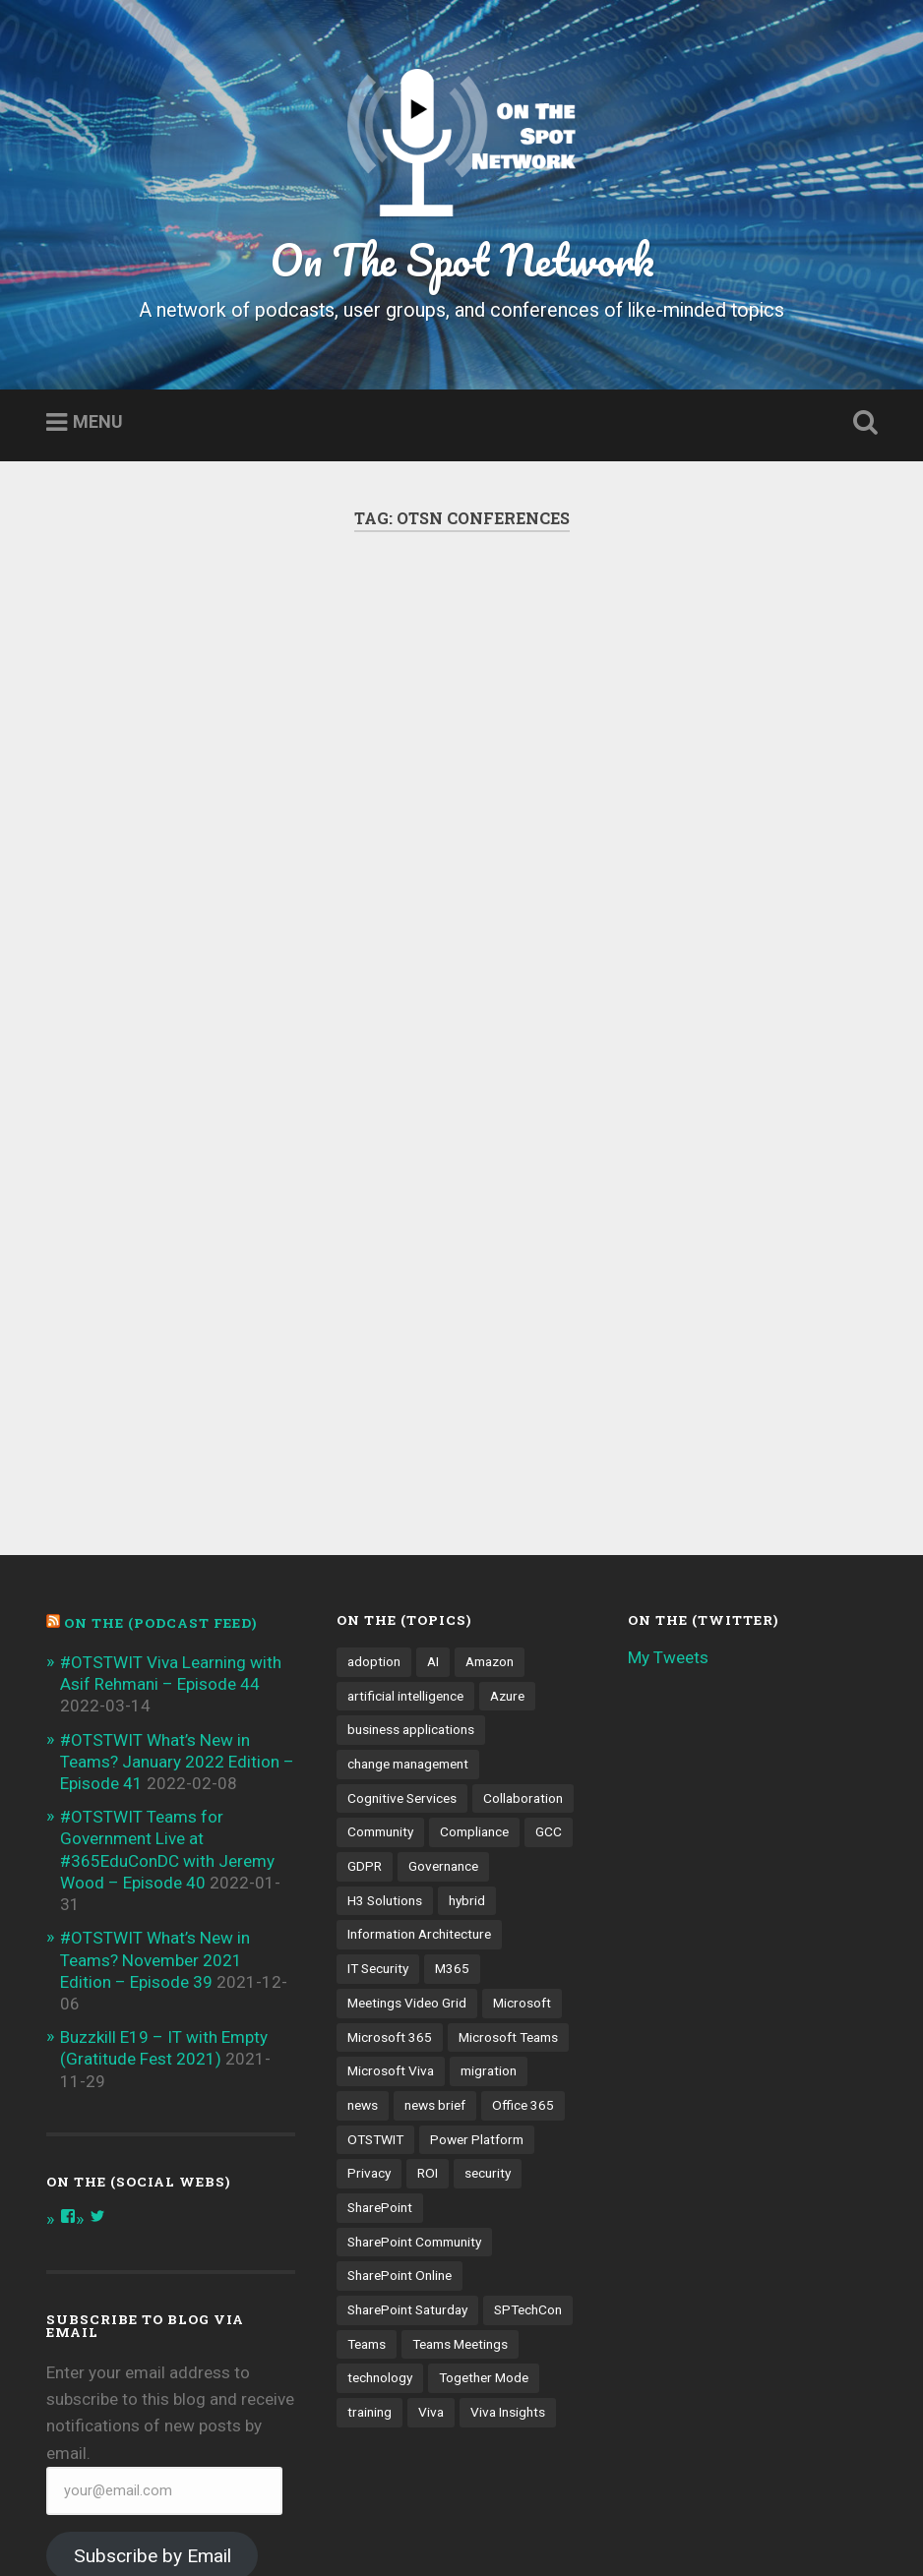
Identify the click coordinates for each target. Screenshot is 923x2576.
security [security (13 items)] (487, 1999)
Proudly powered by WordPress (186, 2530)
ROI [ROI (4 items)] (427, 1999)
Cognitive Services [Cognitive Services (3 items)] (402, 1624)
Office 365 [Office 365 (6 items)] (523, 1931)
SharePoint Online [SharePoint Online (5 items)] (399, 2101)
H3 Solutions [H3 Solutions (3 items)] (384, 1726)
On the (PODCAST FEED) (160, 1449)
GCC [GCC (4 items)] (548, 1657)
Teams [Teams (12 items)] (366, 2170)
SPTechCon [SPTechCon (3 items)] (528, 2135)
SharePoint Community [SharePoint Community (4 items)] (414, 2067)
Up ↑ (860, 2530)
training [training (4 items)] (369, 2238)
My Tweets (668, 1483)
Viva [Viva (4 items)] (431, 2238)
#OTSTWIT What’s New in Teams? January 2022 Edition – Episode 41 (177, 1587)
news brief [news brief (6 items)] (434, 1931)
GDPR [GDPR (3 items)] (364, 1692)
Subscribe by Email (152, 2381)
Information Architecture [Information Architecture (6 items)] (419, 1759)
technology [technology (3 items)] (379, 2203)
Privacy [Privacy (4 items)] (369, 1999)
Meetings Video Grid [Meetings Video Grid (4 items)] (406, 1828)
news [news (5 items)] (362, 1931)
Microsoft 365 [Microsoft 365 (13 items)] (389, 1862)
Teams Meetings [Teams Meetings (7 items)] (460, 2170)
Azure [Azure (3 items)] (507, 1521)
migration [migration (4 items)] (489, 1896)
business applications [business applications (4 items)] (410, 1555)
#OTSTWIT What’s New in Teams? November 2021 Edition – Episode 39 (155, 1785)
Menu (98, 422)
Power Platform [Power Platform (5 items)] (476, 1964)
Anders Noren (614, 2530)
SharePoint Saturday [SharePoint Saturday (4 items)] (407, 2135)
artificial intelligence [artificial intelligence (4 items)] (405, 1521)
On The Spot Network (462, 259)
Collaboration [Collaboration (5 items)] (523, 1624)
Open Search (861, 422)
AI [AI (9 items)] (433, 1487)
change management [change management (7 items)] (407, 1589)
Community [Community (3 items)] (380, 1657)
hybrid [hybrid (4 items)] (467, 1726)
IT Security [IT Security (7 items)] (377, 1794)
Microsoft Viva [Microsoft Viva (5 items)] (390, 1896)
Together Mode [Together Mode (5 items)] (483, 2203)
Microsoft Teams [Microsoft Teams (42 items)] (508, 1862)
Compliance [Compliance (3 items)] (474, 1657)
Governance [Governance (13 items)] (443, 1692)
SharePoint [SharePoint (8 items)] (379, 2033)
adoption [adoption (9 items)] (373, 1487)
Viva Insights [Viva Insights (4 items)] (507, 2238)
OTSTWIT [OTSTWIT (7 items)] (375, 1964)
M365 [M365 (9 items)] (452, 1794)
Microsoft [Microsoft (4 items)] (522, 1828)
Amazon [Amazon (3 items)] (489, 1487)
